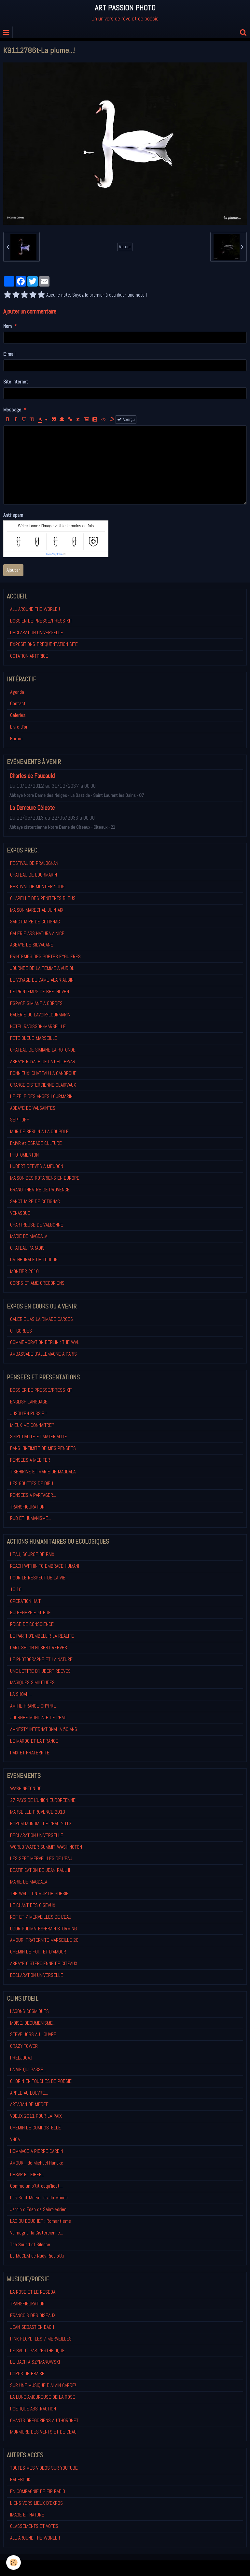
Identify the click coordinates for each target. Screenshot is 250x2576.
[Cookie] (14, 2562)
